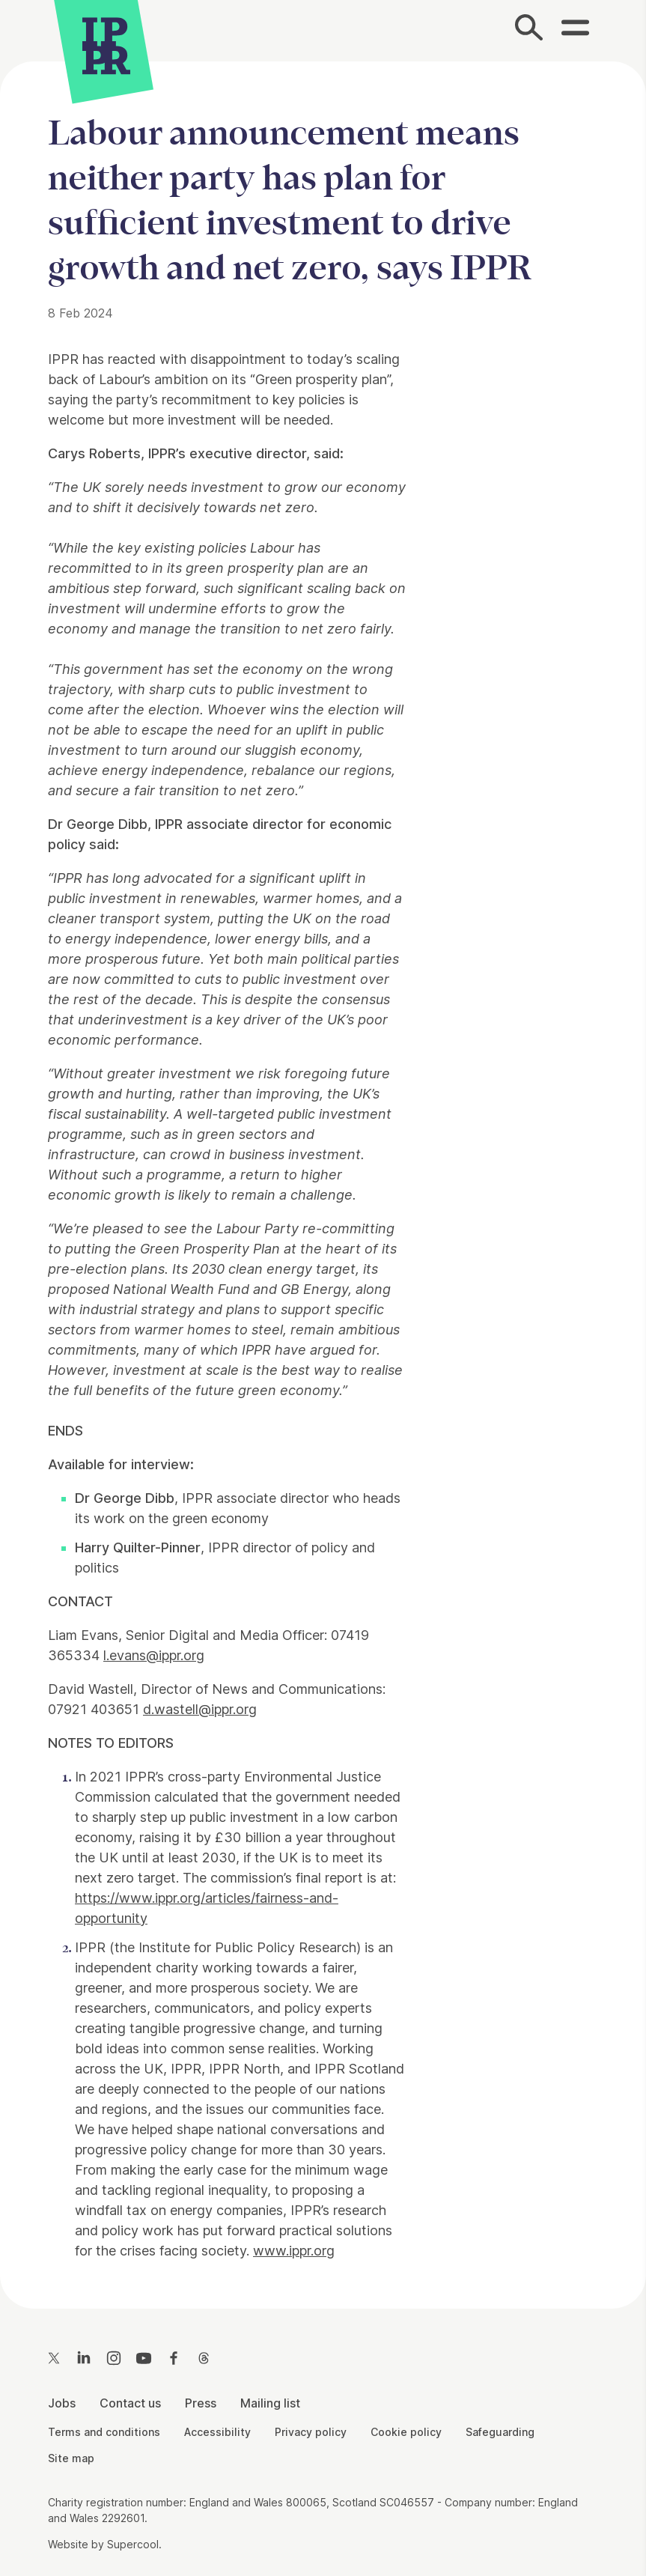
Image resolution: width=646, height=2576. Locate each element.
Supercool (133, 2544)
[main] (323, 1172)
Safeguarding (500, 2431)
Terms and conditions (104, 2431)
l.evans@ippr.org (153, 1655)
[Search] (529, 31)
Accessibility (217, 2431)
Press (200, 2403)
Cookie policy (406, 2431)
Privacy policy (311, 2431)
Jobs (62, 2403)
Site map (71, 2458)
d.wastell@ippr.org (200, 1709)
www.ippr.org (294, 2250)
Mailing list (270, 2403)
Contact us (130, 2403)
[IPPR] (106, 43)
